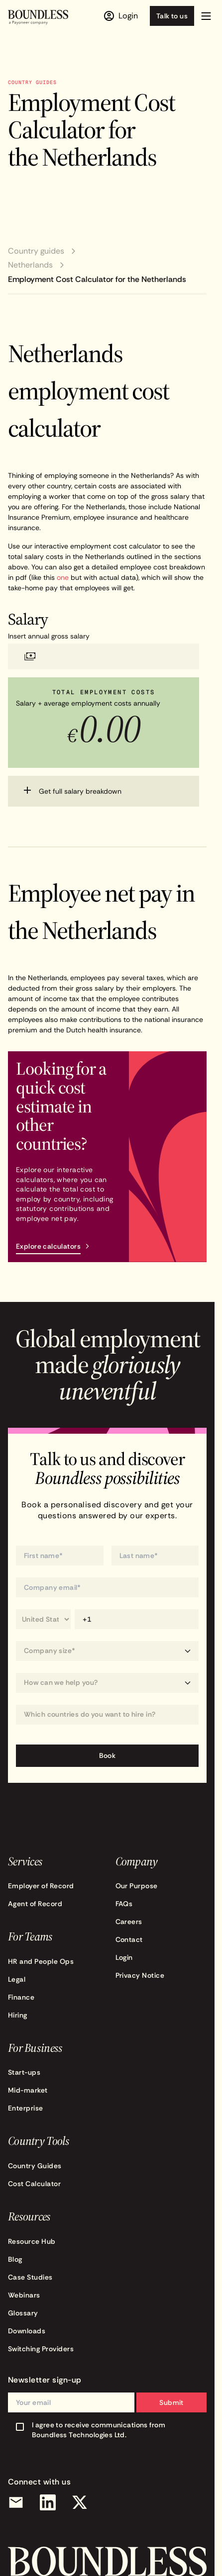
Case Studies (30, 2277)
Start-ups (24, 2072)
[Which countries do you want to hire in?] (107, 1714)
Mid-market (28, 2090)
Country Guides (35, 2165)
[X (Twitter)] (80, 2502)
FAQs (124, 1903)
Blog (15, 2259)
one (63, 577)
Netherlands (30, 265)
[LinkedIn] (48, 2502)
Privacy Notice (140, 1975)
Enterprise (25, 2108)
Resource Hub (32, 2241)
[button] (206, 16)
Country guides (36, 251)
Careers (128, 1921)
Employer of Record (41, 1885)
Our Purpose (136, 1885)
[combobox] (107, 1715)
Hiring (17, 2015)
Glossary (23, 2312)
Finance (21, 1997)
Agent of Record (35, 1903)
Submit (171, 2402)
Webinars (24, 2295)
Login (124, 1957)
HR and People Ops (41, 1961)
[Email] (16, 2502)
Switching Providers (41, 2348)
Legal (16, 1979)
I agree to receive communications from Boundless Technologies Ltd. (98, 2429)
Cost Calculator (34, 2183)
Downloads (26, 2330)
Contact (129, 1939)
